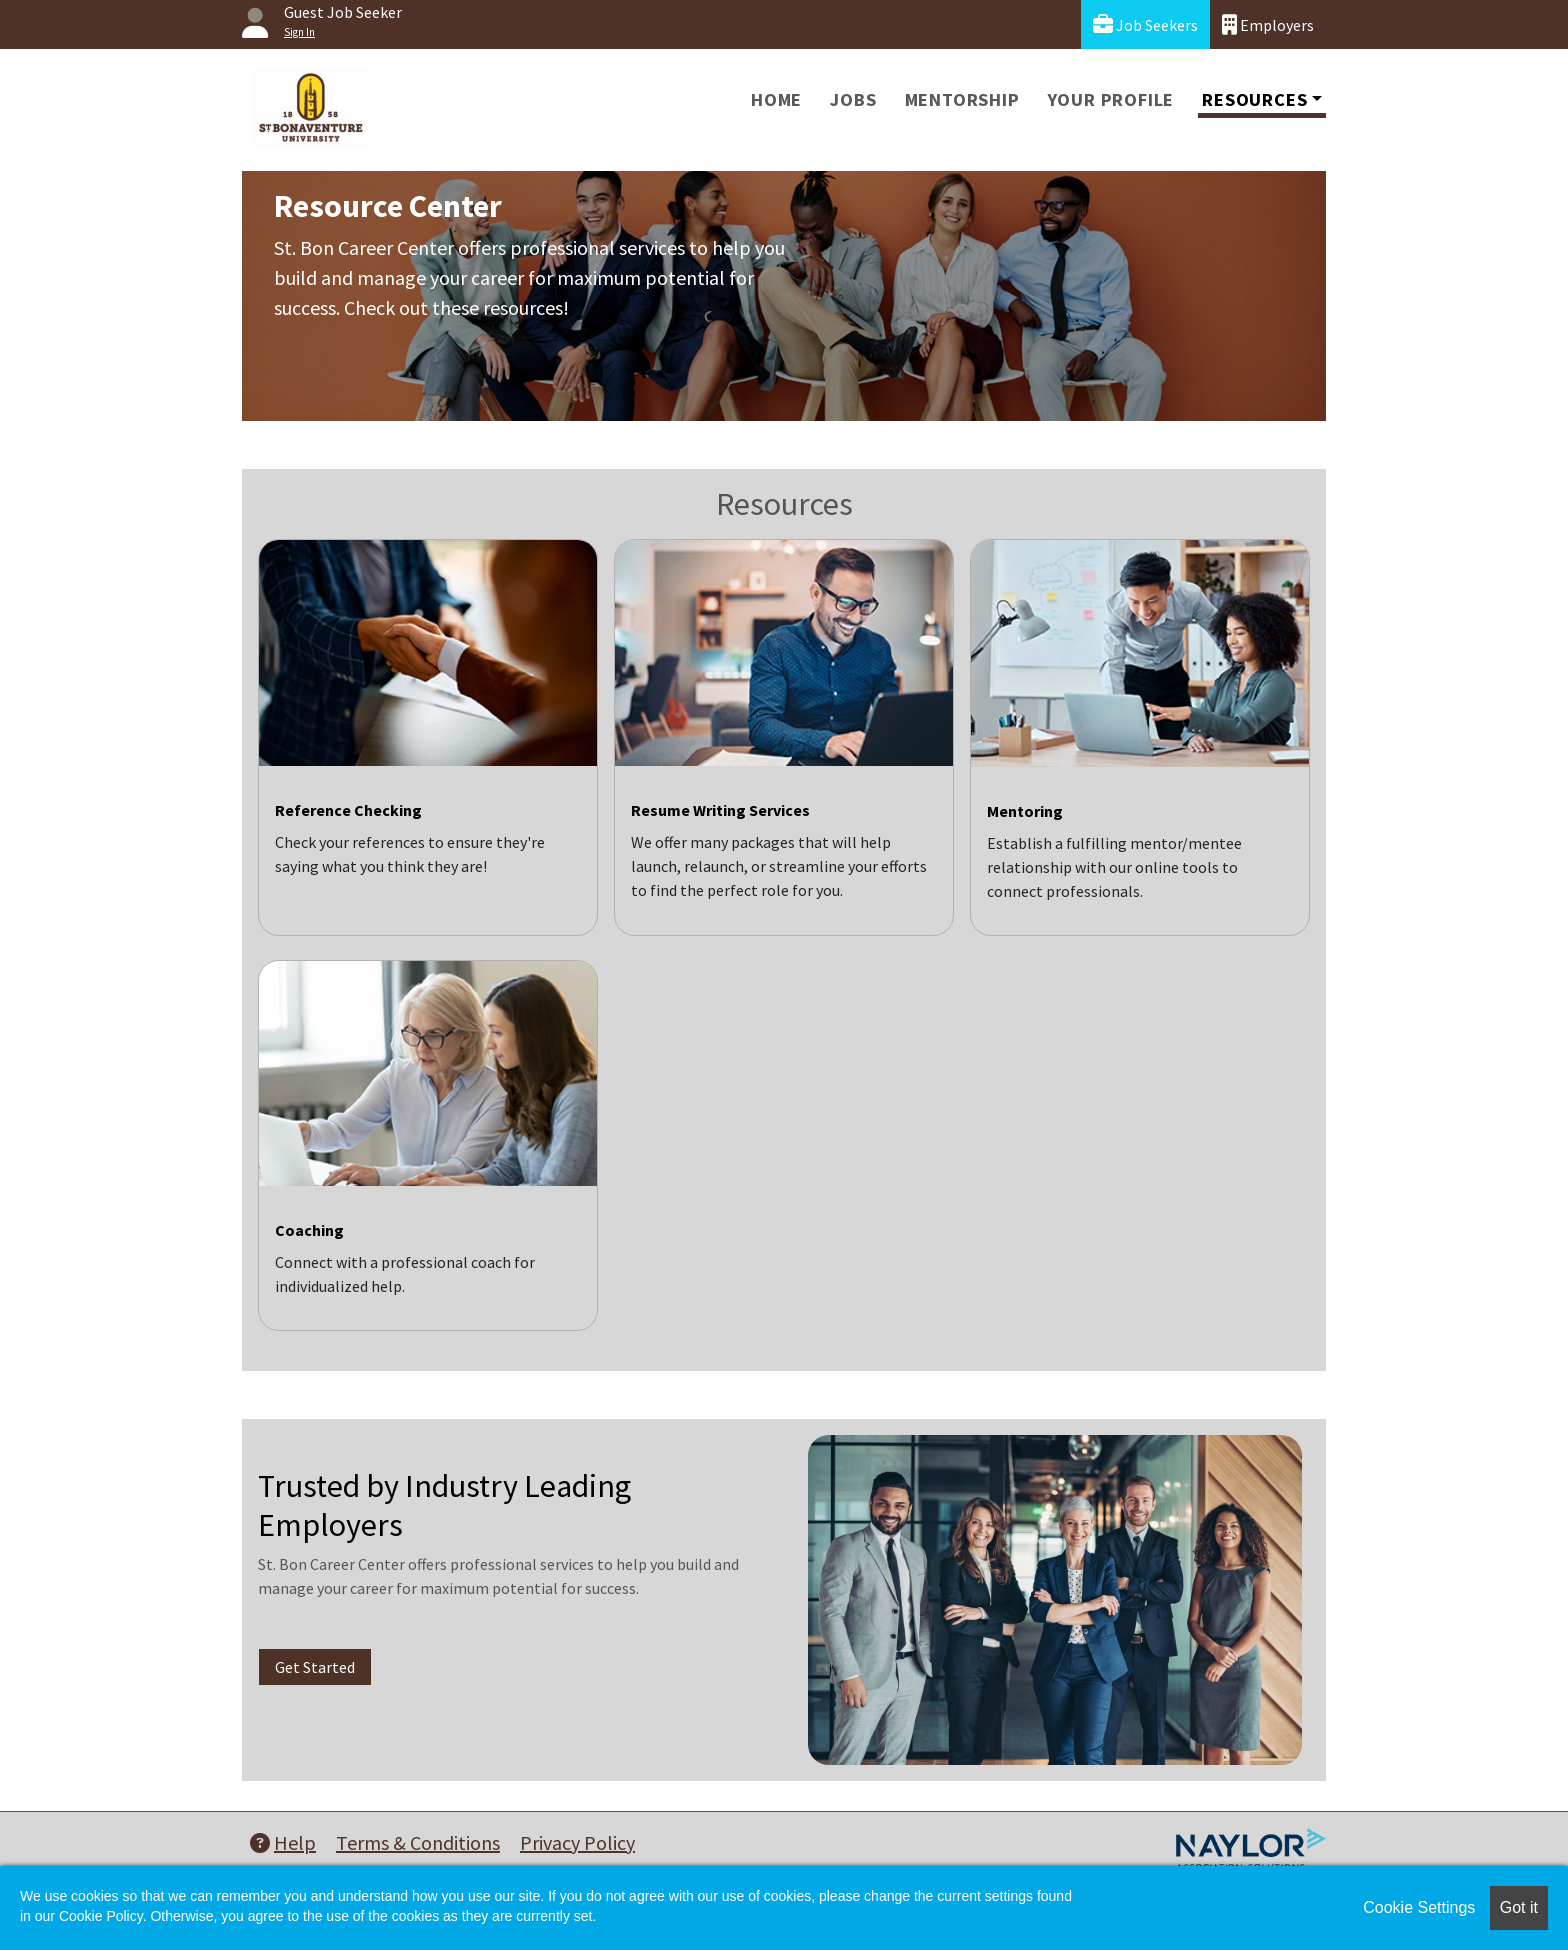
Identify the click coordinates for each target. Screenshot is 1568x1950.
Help (283, 1842)
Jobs (853, 99)
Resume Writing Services (720, 810)
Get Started (315, 1667)
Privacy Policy (577, 1842)
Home (776, 99)
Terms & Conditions (418, 1842)
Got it (1519, 1907)
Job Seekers (1145, 24)
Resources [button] (1254, 99)
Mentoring (1025, 811)
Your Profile (1111, 99)
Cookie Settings (1419, 1907)
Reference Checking (348, 810)
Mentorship (962, 99)
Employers (1268, 24)
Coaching (309, 1230)
